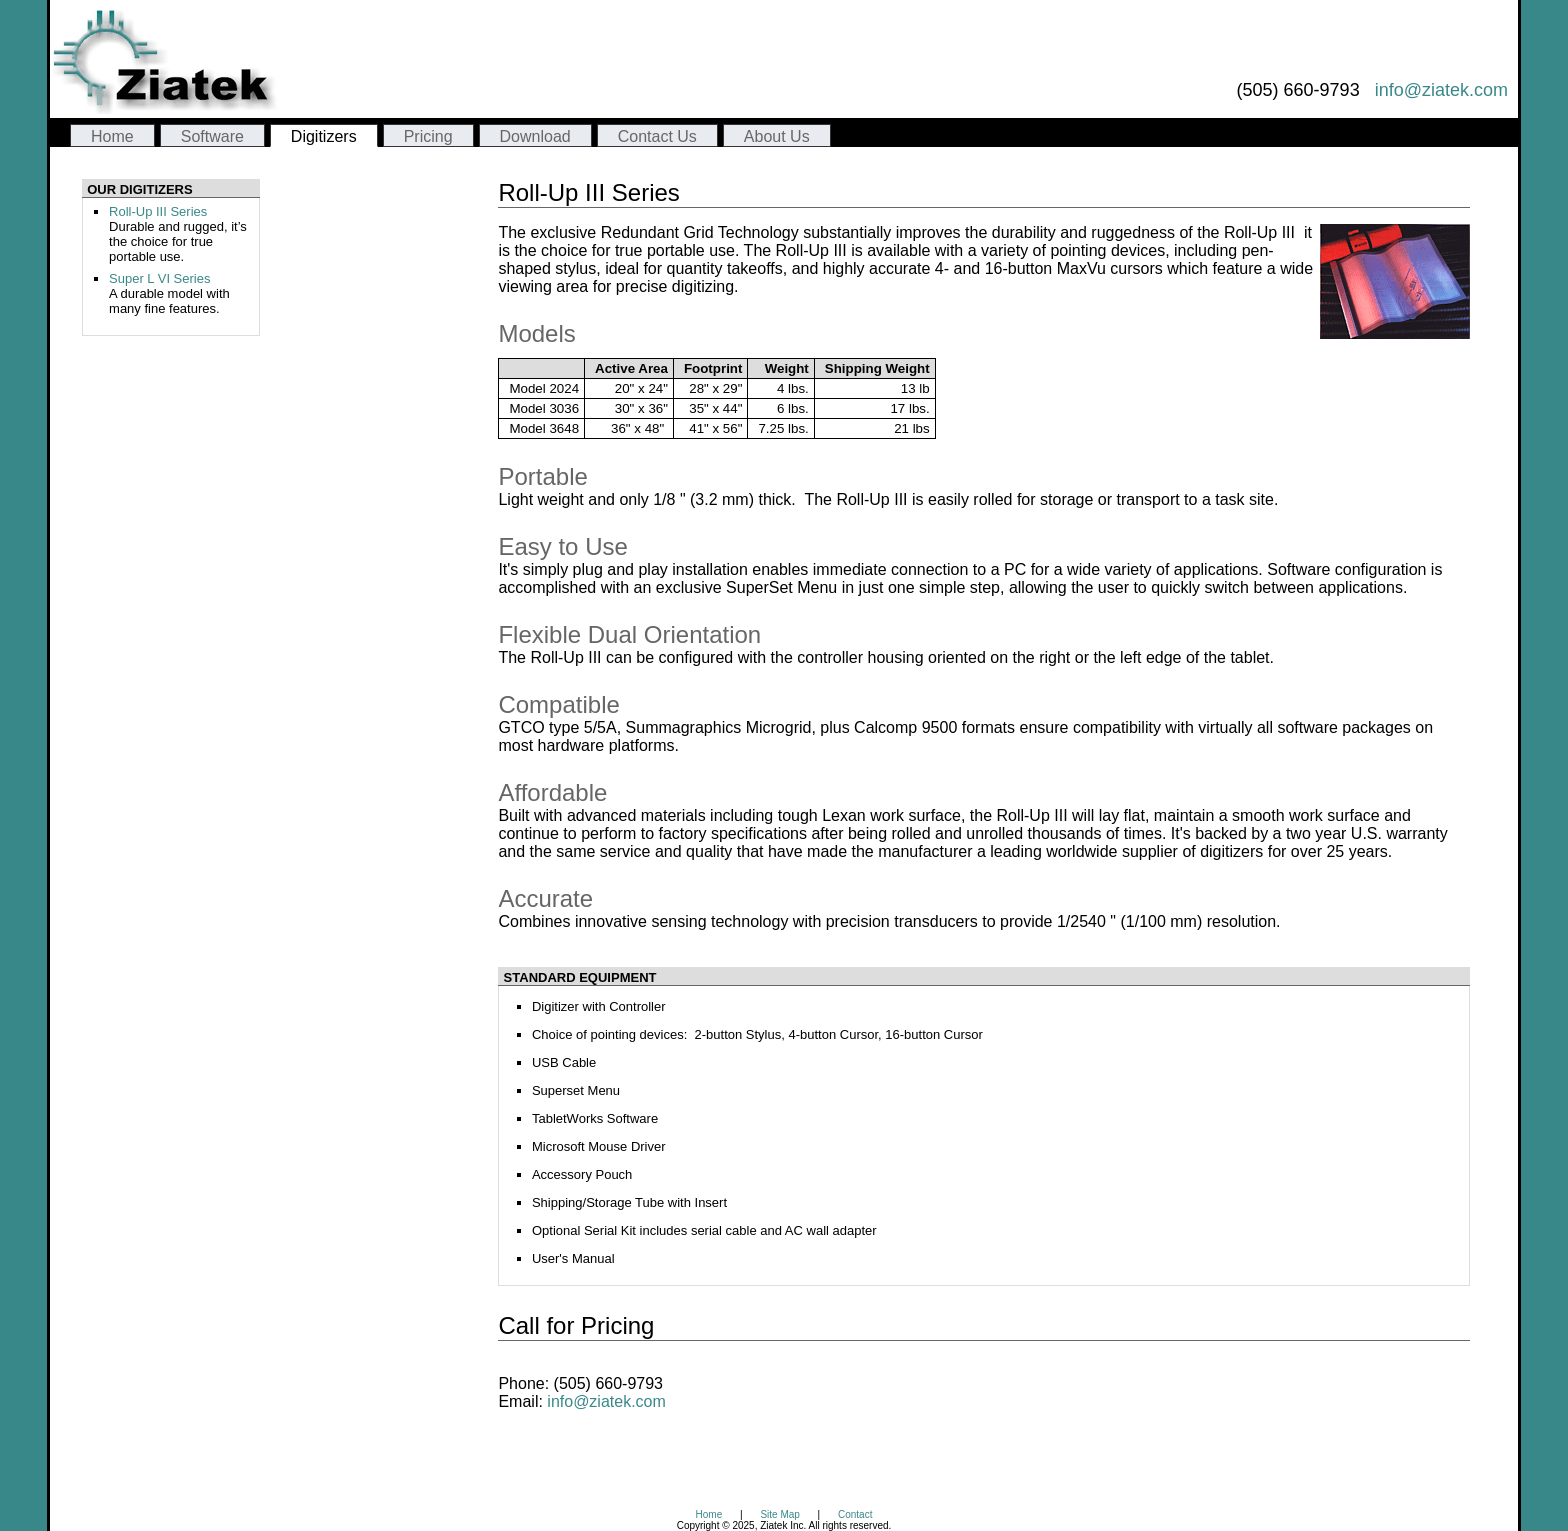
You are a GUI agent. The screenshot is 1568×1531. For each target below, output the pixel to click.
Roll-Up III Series (158, 211)
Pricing (428, 136)
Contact (855, 1514)
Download (535, 136)
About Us (777, 136)
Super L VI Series (159, 278)
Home (112, 136)
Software (212, 136)
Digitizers (324, 136)
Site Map (779, 1514)
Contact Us (657, 136)
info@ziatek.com (1441, 90)
